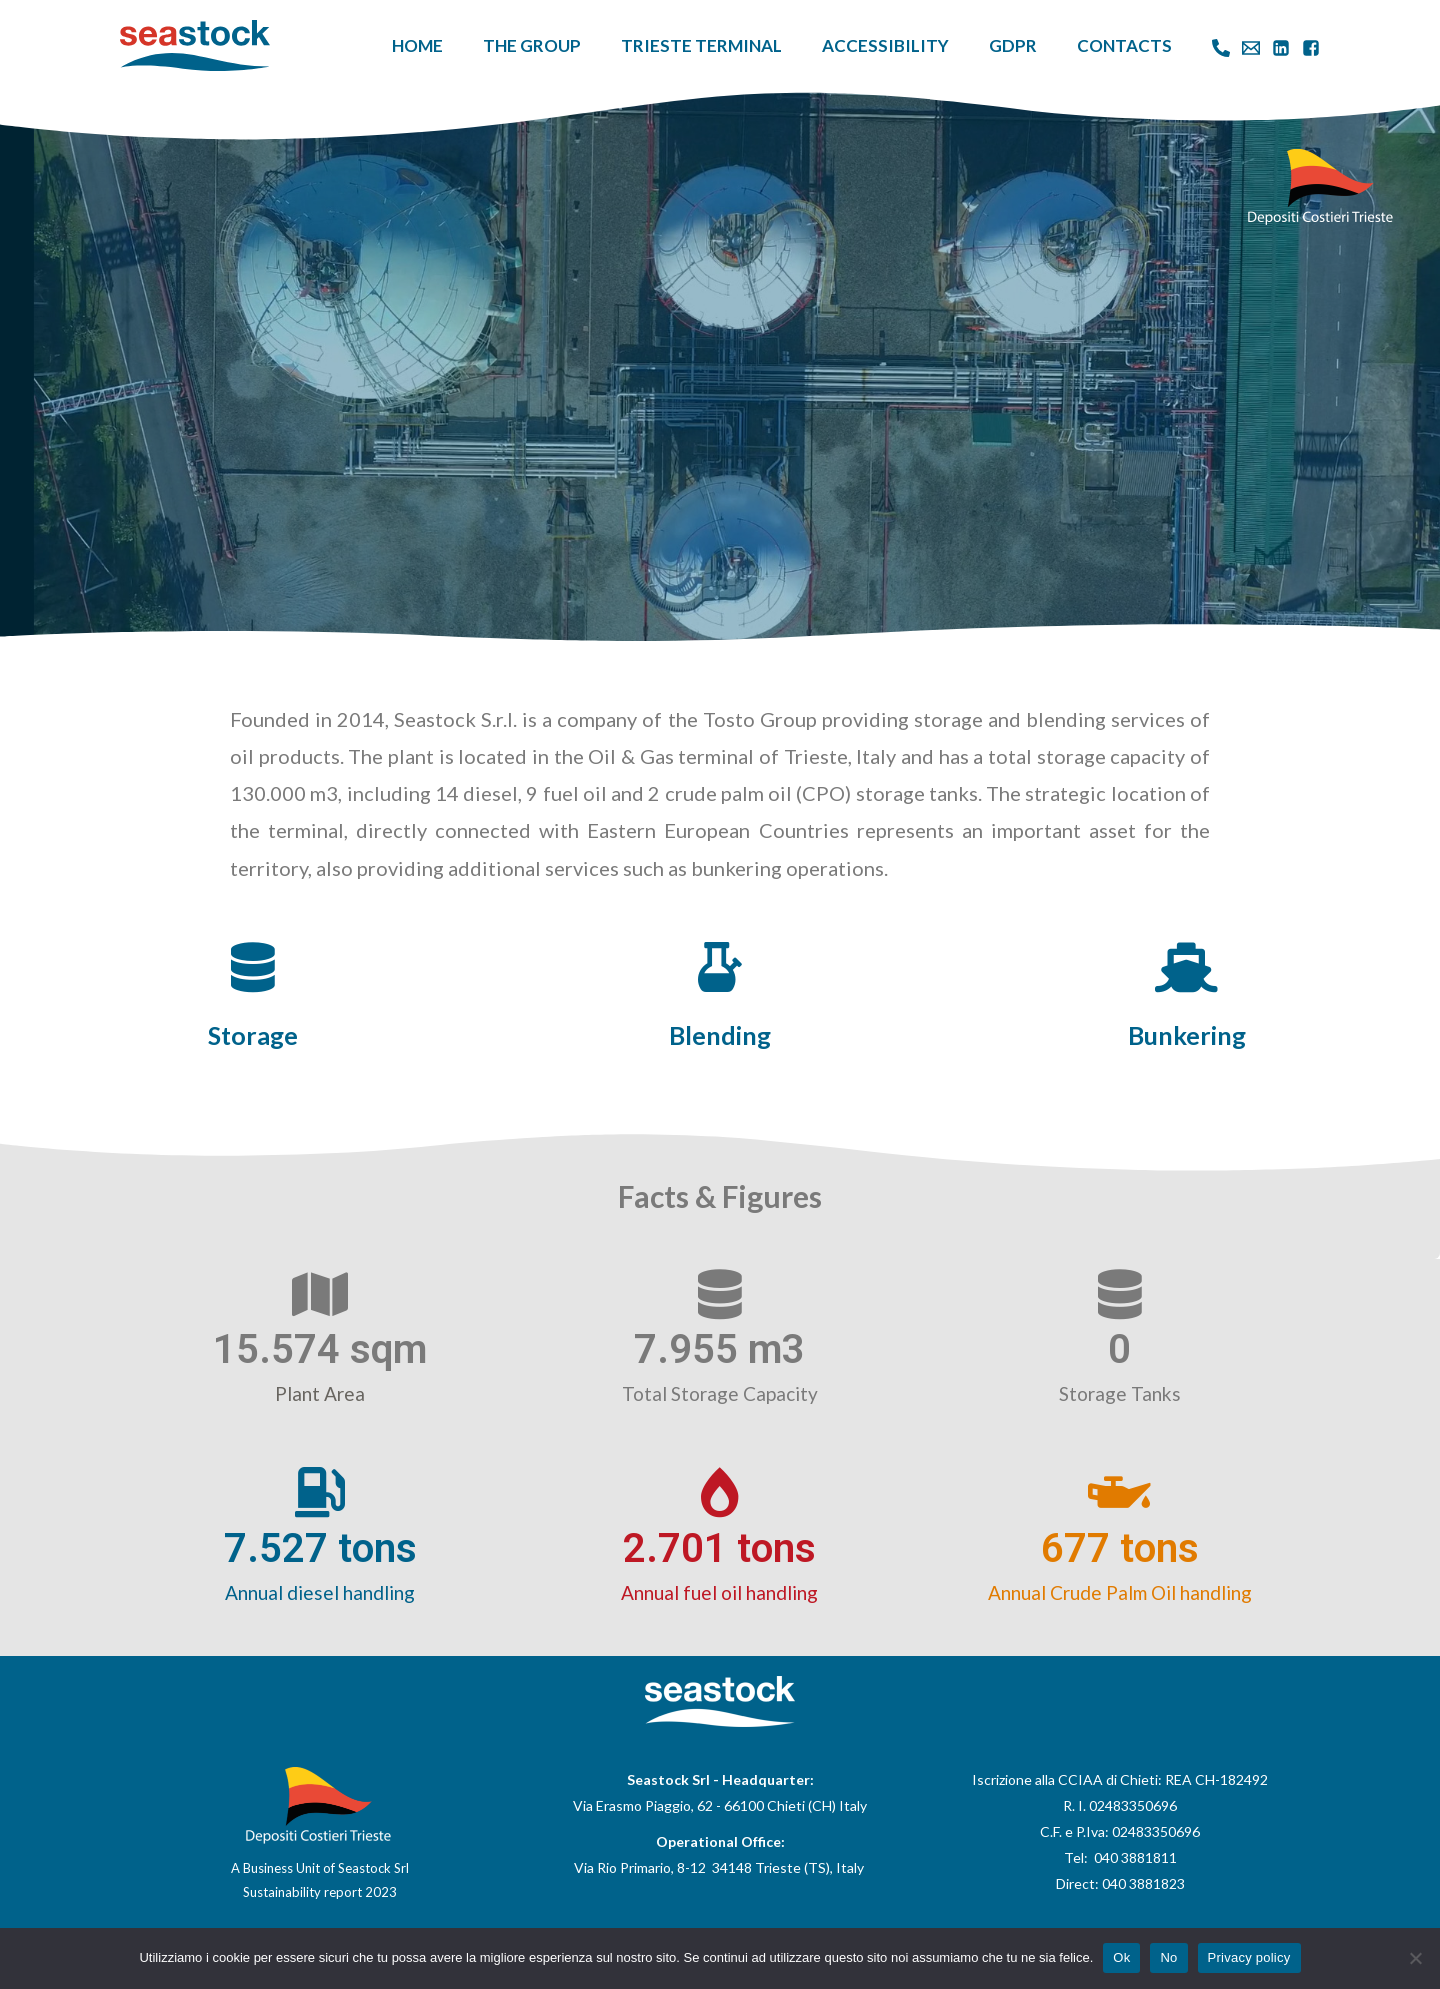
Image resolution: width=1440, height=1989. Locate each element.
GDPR (1013, 45)
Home (417, 45)
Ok (1121, 1957)
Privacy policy (1249, 1957)
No (1168, 1957)
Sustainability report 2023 (320, 1892)
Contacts (1124, 45)
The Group (532, 45)
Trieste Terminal (701, 45)
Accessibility (885, 45)
